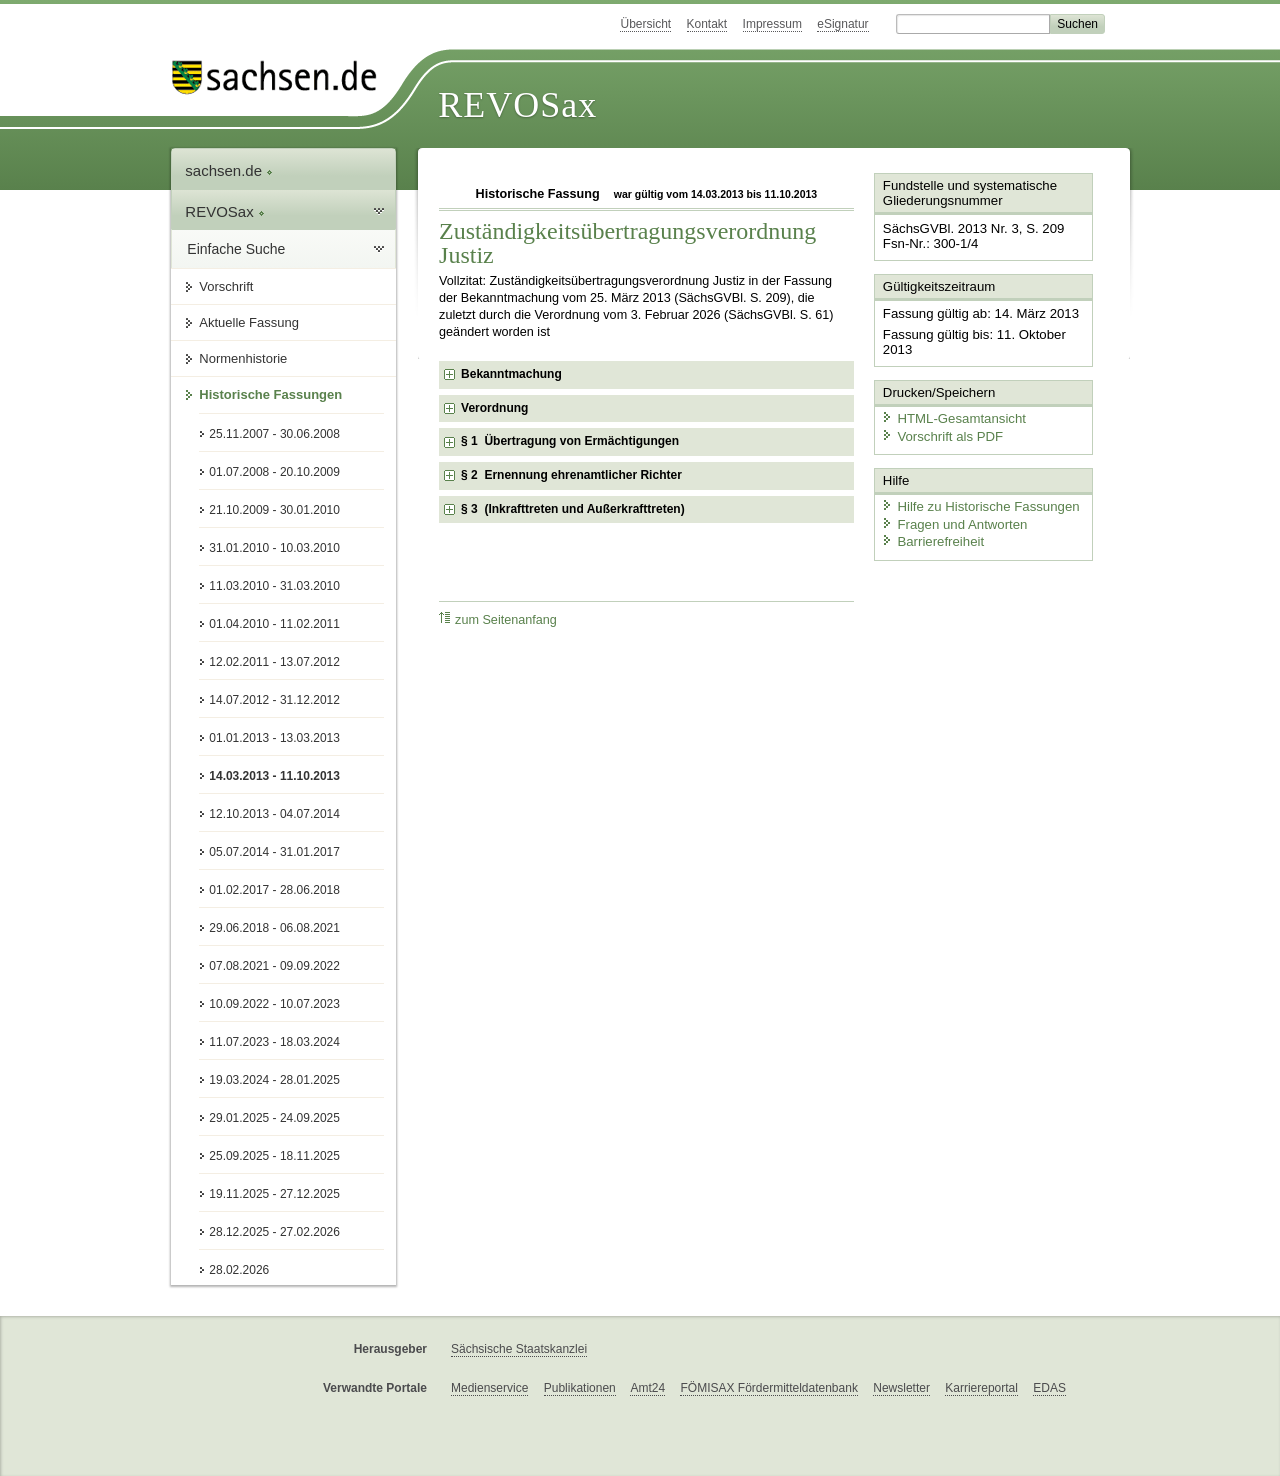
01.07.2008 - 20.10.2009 (274, 472)
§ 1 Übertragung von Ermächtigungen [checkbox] (570, 441)
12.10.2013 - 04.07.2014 (274, 814)
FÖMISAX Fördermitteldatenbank (768, 1388)
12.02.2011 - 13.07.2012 (274, 662)
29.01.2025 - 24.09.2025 (274, 1118)
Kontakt (707, 24)
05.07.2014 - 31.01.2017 (274, 852)
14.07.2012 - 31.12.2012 (274, 700)
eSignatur (842, 24)
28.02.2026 (239, 1270)
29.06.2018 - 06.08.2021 (274, 928)
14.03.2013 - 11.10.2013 (274, 776)
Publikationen (580, 1388)
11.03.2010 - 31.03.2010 (274, 586)
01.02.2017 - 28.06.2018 (274, 890)
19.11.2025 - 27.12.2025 (274, 1194)
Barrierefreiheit (931, 537)
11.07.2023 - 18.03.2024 (274, 1042)
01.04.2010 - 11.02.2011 (274, 624)
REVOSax (517, 105)
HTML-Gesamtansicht (951, 415)
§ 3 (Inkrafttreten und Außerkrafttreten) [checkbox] (573, 509)
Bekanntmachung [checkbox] (511, 374)
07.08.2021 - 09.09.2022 (274, 966)
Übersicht (645, 24)
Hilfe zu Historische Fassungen (977, 502)
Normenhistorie (243, 358)
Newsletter (901, 1388)
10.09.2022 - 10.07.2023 (274, 1004)
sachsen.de (229, 170)
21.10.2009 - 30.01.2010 (274, 510)
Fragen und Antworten (952, 519)
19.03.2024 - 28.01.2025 (274, 1080)
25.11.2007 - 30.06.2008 (274, 434)
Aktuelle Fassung (249, 322)
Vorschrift (226, 286)
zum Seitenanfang (498, 619)
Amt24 (647, 1388)
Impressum (772, 24)
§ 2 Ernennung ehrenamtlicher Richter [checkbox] (571, 475)
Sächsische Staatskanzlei (519, 1349)
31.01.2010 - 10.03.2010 (274, 548)
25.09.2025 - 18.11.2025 (274, 1156)
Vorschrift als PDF (940, 432)
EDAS (1049, 1388)
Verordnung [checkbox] (494, 408)
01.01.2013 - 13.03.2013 (274, 738)
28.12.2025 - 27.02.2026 (274, 1232)
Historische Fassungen (270, 394)
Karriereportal (981, 1388)
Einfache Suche (236, 249)
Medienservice (489, 1388)
